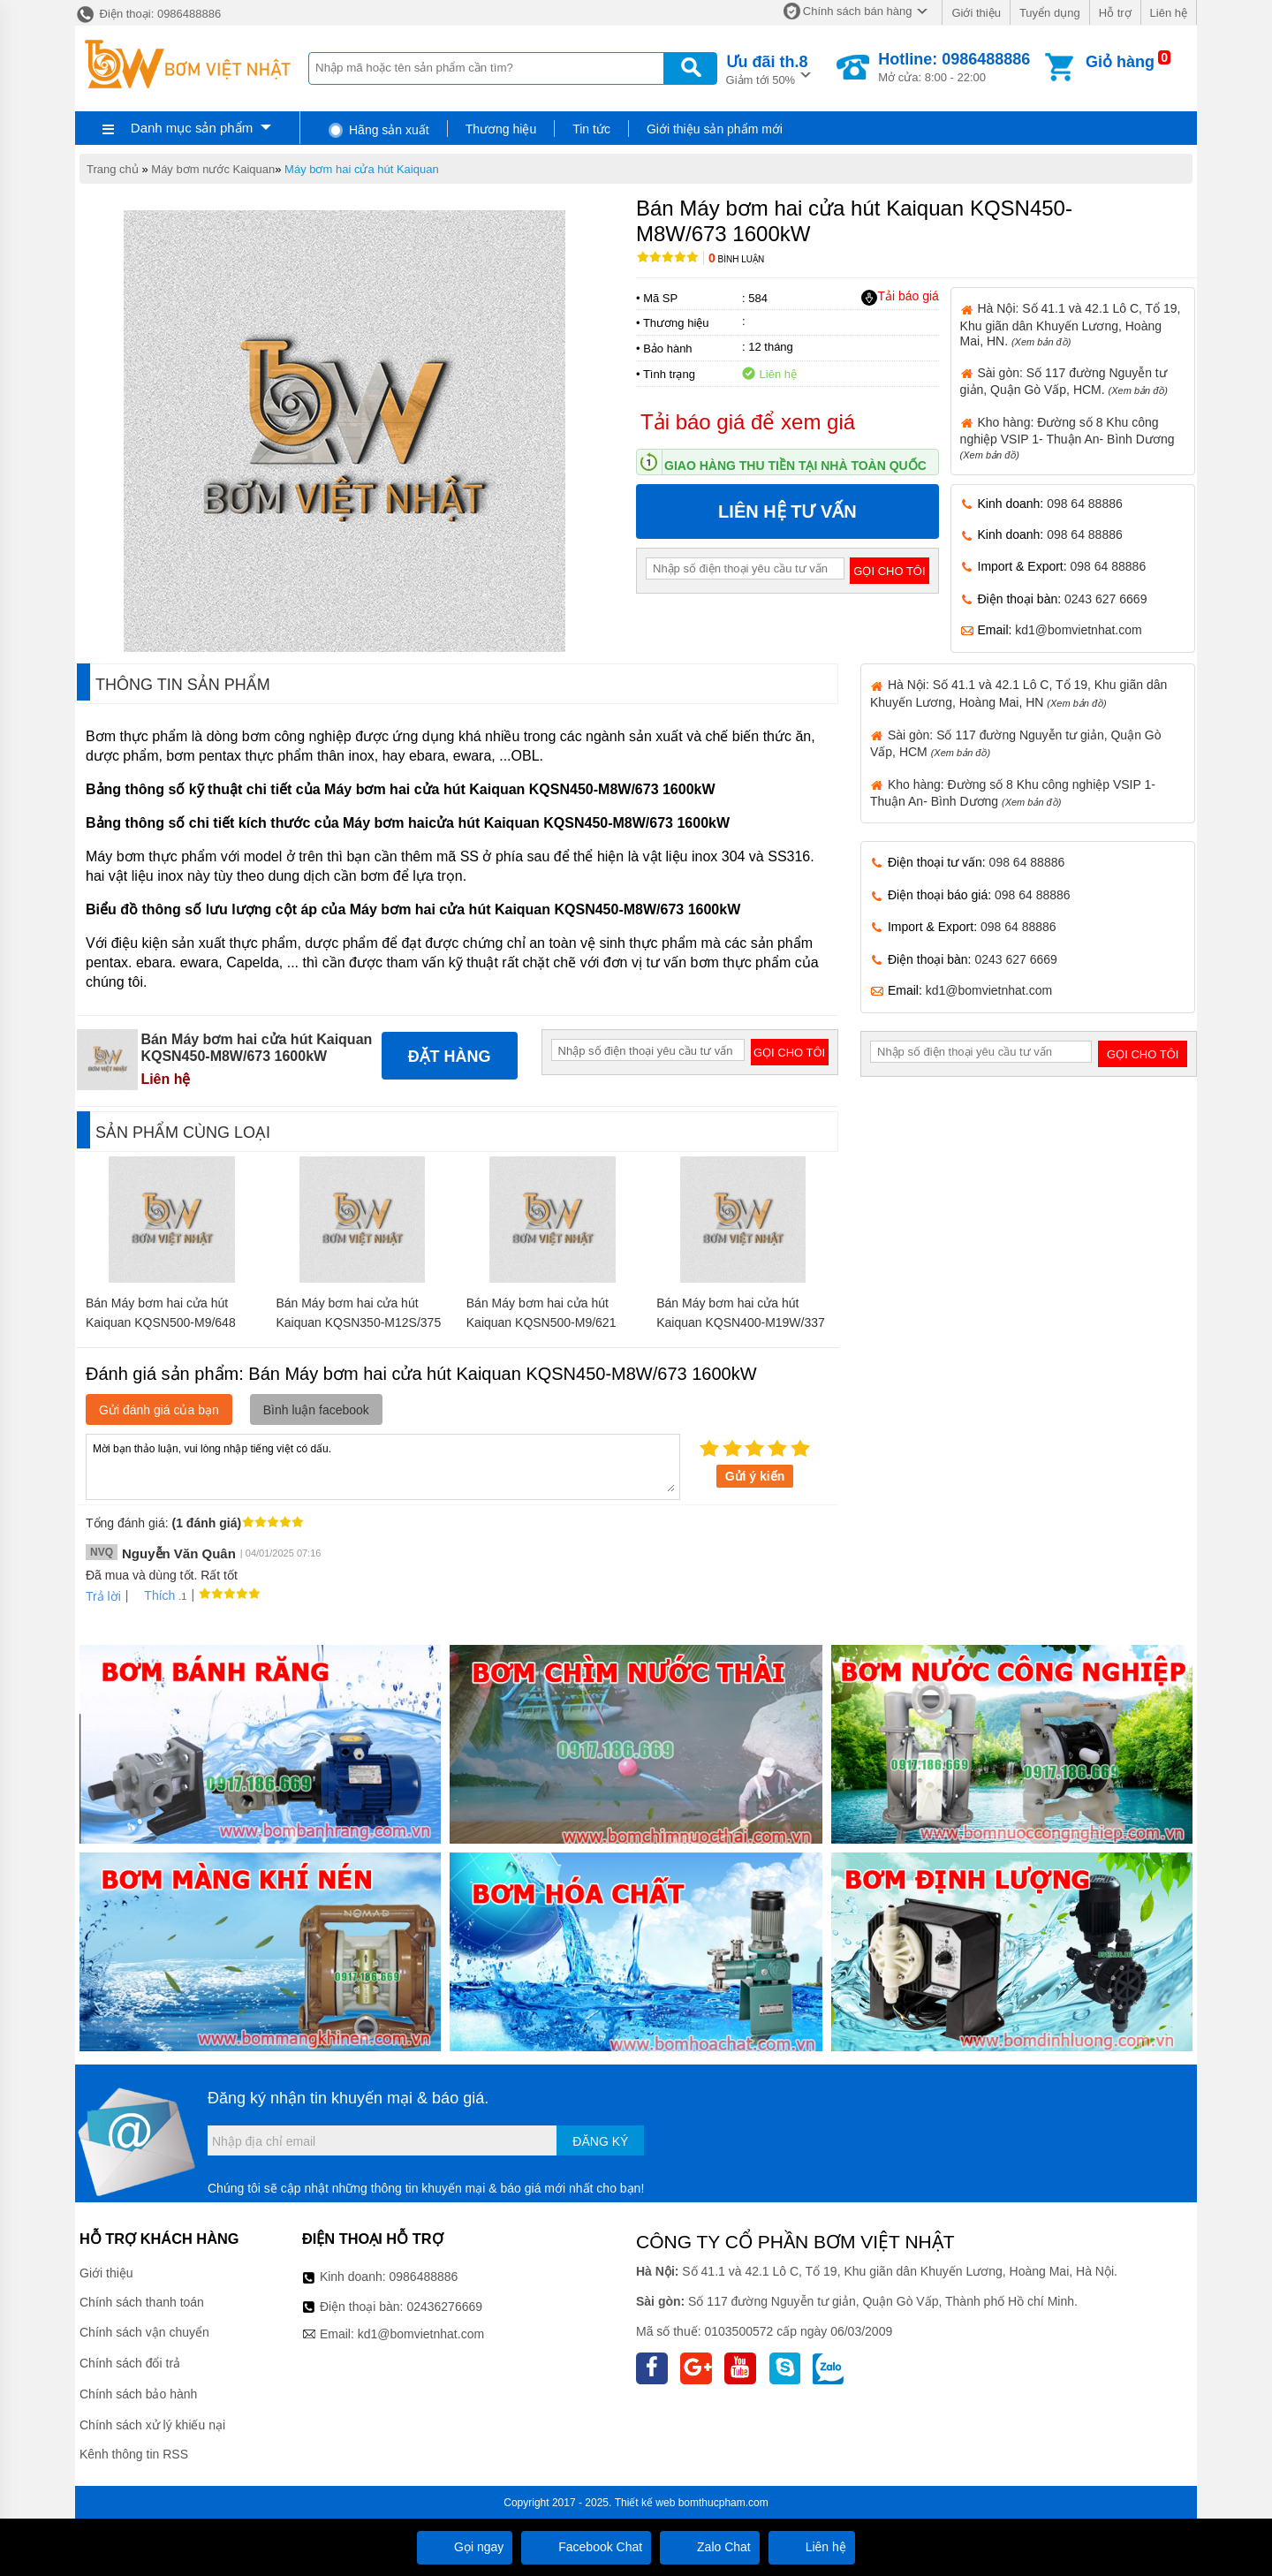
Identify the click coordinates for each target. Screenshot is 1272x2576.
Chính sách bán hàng (858, 11)
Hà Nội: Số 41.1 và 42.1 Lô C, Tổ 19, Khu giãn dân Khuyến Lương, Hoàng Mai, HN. (1070, 324)
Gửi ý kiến (755, 1476)
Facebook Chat (586, 2547)
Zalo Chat (710, 2547)
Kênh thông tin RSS (134, 2454)
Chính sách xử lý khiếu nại (152, 2425)
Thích (153, 1595)
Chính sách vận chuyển (144, 2332)
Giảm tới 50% (767, 68)
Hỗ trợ (1115, 12)
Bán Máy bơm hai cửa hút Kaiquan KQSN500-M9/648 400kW (161, 1322)
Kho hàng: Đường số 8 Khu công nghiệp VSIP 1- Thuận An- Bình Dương (1067, 437)
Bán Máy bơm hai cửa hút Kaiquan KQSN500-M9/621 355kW (541, 1322)
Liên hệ (1168, 12)
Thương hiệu (501, 129)
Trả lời (103, 1596)
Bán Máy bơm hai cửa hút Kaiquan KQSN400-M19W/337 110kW (740, 1322)
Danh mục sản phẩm (192, 127)
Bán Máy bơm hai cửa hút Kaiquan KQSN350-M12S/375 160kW (358, 1322)
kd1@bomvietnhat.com (1078, 630)
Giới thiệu (975, 12)
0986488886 (424, 2276)
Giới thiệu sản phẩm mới (715, 129)
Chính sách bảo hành (138, 2394)
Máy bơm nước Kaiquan (213, 169)
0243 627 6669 (1105, 599)
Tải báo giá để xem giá (747, 422)
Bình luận (736, 259)
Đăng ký (600, 2141)
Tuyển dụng (1049, 12)
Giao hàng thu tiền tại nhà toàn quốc (795, 465)
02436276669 (444, 2306)
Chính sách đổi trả (130, 2363)
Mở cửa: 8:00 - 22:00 (954, 67)
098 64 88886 (1085, 503)
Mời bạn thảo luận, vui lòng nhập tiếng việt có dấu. (383, 1465)
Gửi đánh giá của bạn (159, 1410)
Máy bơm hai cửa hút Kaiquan (361, 169)
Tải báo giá (899, 297)
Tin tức (591, 129)
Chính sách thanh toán (142, 2302)
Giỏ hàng (1120, 62)
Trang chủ (113, 169)
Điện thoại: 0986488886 (148, 13)
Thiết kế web (645, 2502)
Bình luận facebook (316, 1410)
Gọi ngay (465, 2547)
